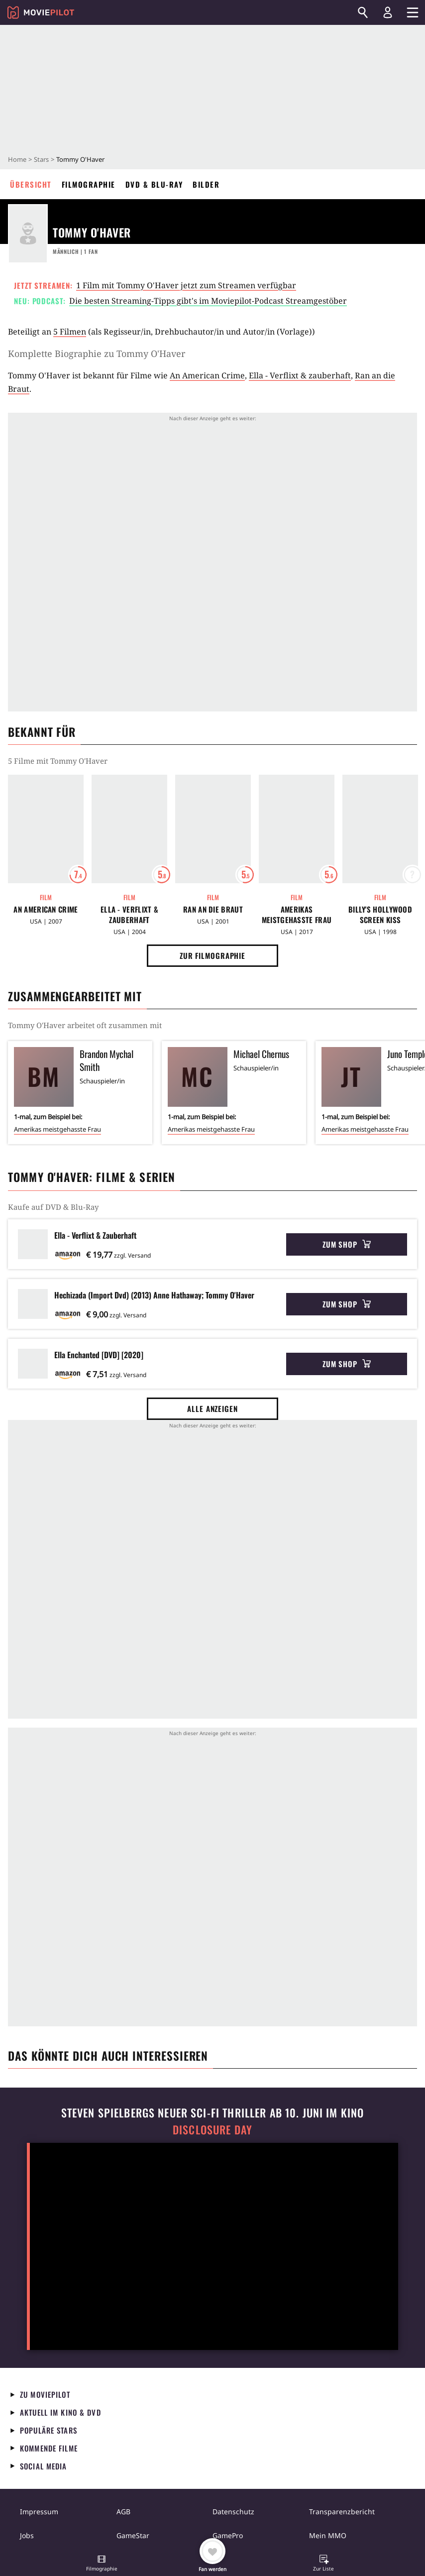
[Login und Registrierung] (387, 12)
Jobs (27, 2535)
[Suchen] (362, 12)
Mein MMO (327, 2535)
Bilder (206, 184)
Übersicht (31, 184)
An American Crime (207, 375)
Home (17, 159)
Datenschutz (233, 2511)
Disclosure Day (212, 2129)
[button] (101, 2564)
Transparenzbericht (342, 2511)
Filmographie (88, 184)
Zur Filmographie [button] (212, 955)
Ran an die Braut (213, 909)
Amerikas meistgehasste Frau (296, 914)
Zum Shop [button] (346, 1244)
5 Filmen (69, 331)
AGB (123, 2511)
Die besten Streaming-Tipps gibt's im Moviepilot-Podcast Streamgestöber (208, 300)
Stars (41, 159)
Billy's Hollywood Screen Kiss (380, 914)
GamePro (227, 2535)
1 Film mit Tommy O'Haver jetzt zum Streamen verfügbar (186, 285)
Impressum (39, 2511)
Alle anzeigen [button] (212, 1408)
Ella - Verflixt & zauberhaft (300, 375)
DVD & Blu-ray (154, 184)
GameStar (132, 2535)
